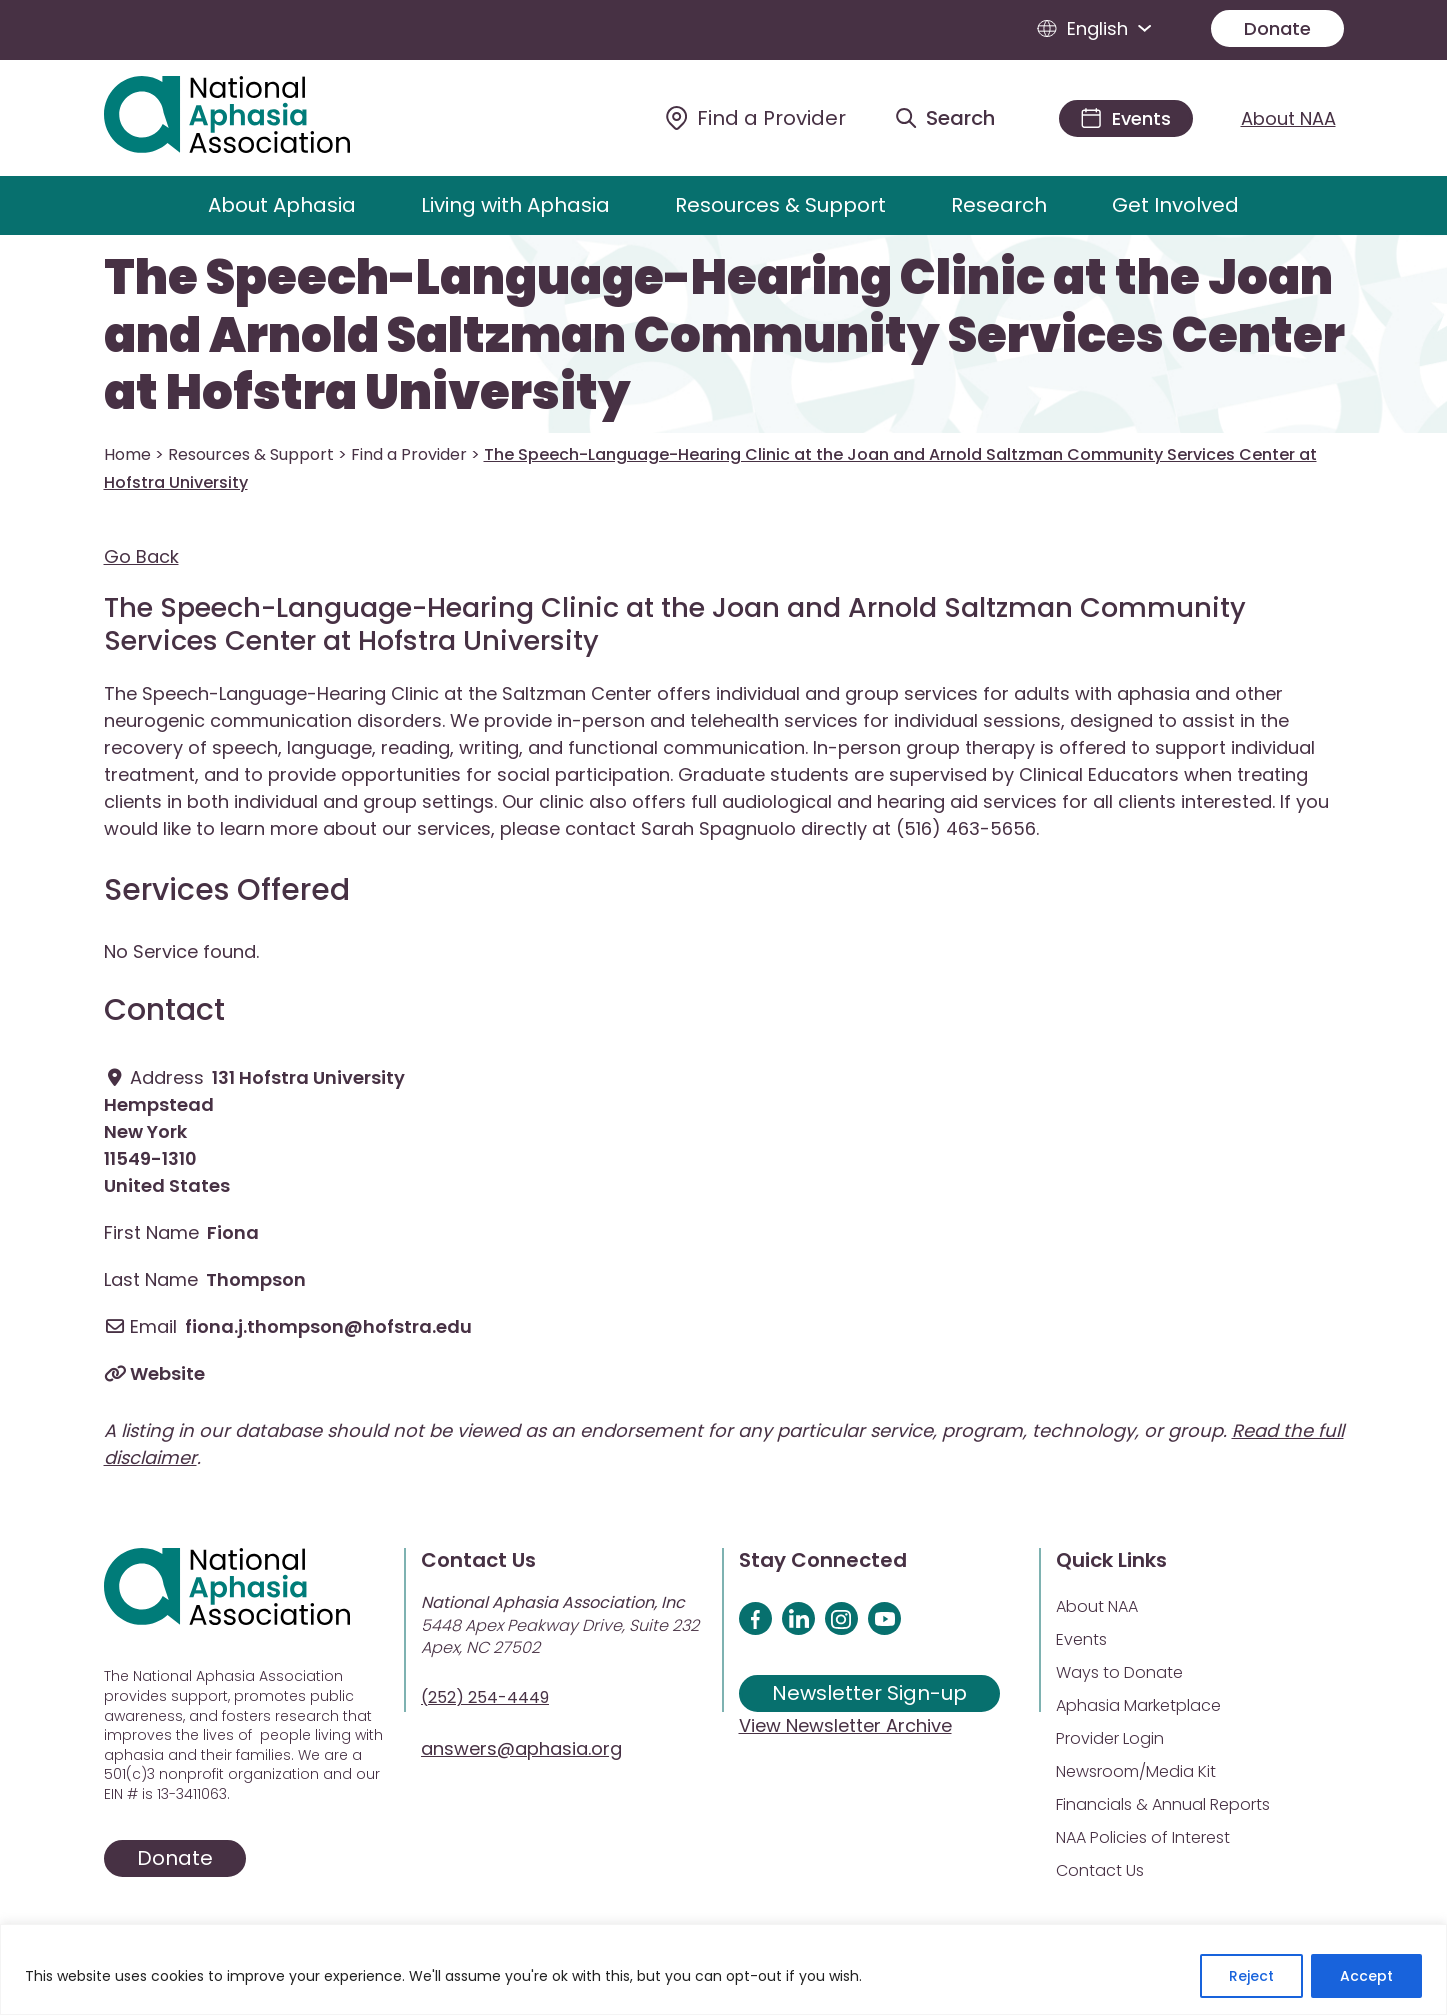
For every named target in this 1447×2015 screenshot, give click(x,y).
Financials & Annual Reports (1163, 1804)
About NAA (1288, 118)
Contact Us (1100, 1870)
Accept (1366, 1976)
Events (1081, 1639)
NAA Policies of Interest (1143, 1837)
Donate (1277, 28)
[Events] (1126, 118)
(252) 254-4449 (485, 1697)
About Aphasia (282, 205)
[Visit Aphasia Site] (250, 118)
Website (167, 1373)
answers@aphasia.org (521, 1748)
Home (127, 454)
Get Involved (1175, 205)
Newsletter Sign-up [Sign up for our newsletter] (869, 1693)
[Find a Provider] (756, 118)
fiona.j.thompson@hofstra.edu (328, 1326)
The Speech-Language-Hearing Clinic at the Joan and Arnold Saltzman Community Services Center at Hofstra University (724, 335)
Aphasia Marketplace (1138, 1705)
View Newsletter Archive (845, 1725)
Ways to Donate (1119, 1672)
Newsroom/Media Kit (1136, 1771)
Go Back (141, 556)
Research (999, 205)
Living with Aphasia (515, 205)
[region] (723, 1969)
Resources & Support (780, 205)
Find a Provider (409, 454)
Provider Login (1110, 1738)
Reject (1251, 1976)
